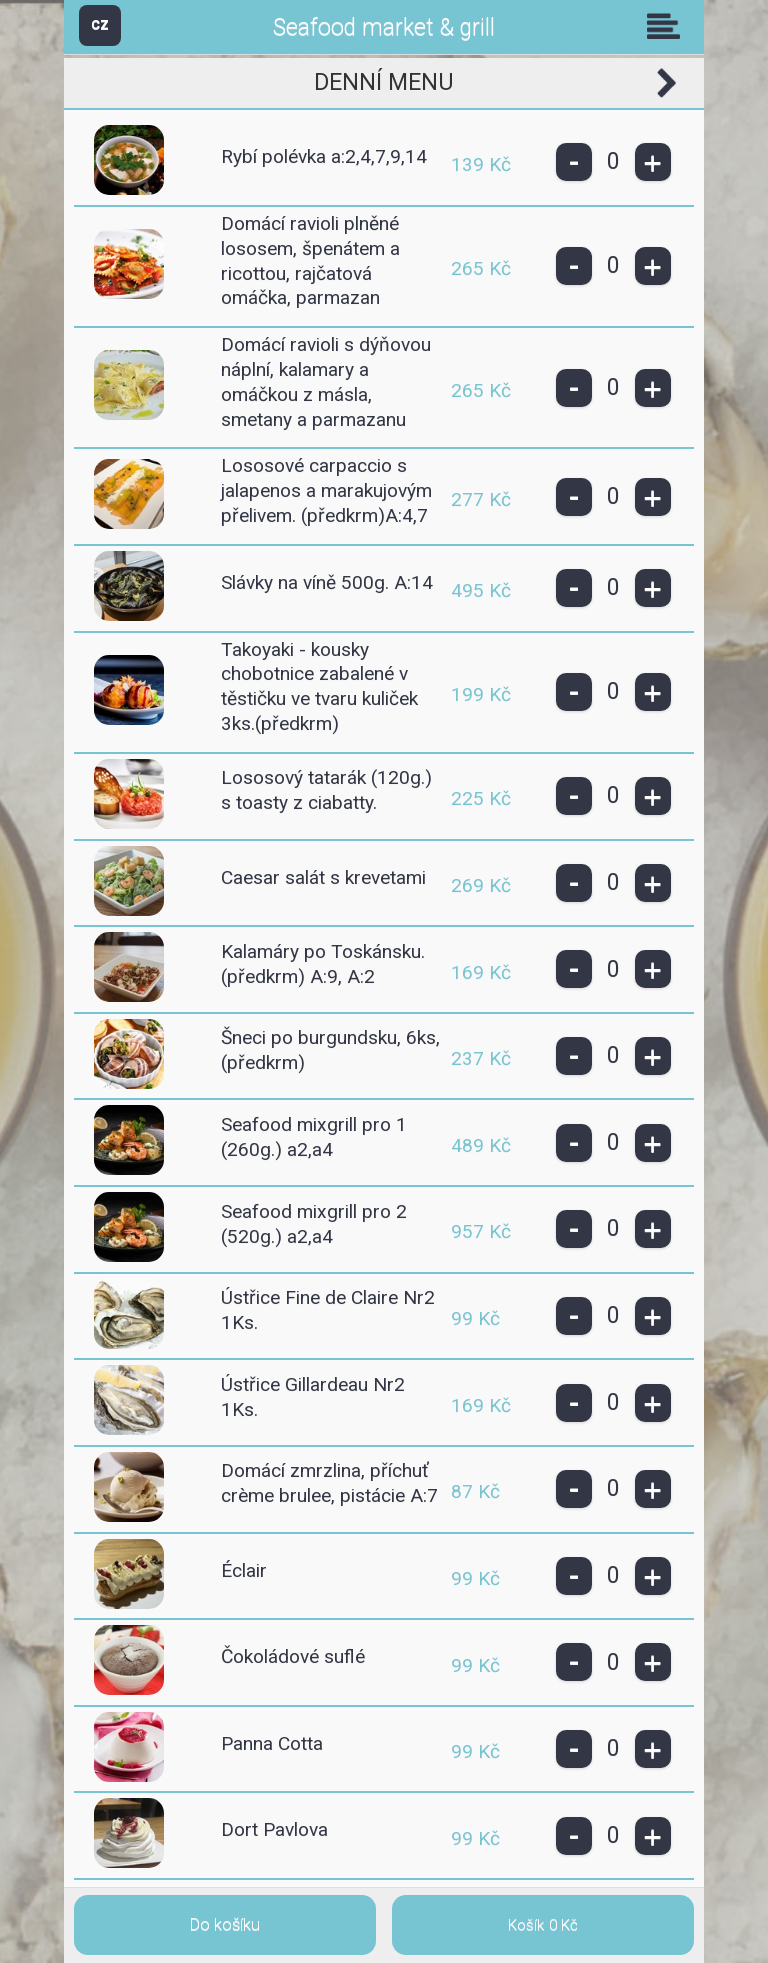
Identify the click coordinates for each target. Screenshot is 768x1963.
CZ (100, 24)
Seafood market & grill (384, 27)
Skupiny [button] (668, 26)
